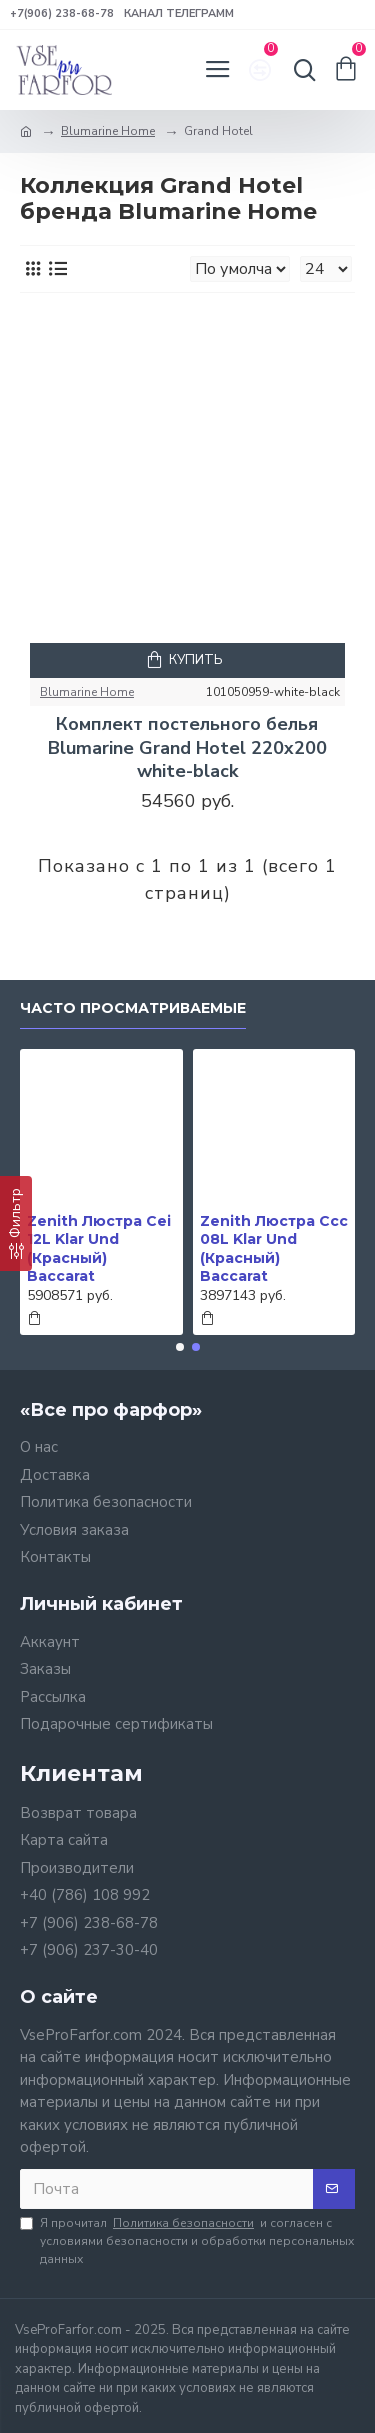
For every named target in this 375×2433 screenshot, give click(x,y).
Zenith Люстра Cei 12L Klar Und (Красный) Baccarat (99, 1248)
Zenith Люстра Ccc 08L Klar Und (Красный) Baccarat (274, 1248)
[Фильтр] (16, 1223)
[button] (180, 1347)
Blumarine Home (108, 131)
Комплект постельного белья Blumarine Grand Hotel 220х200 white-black (187, 748)
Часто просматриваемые (133, 1008)
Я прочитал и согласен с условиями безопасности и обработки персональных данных (187, 2240)
